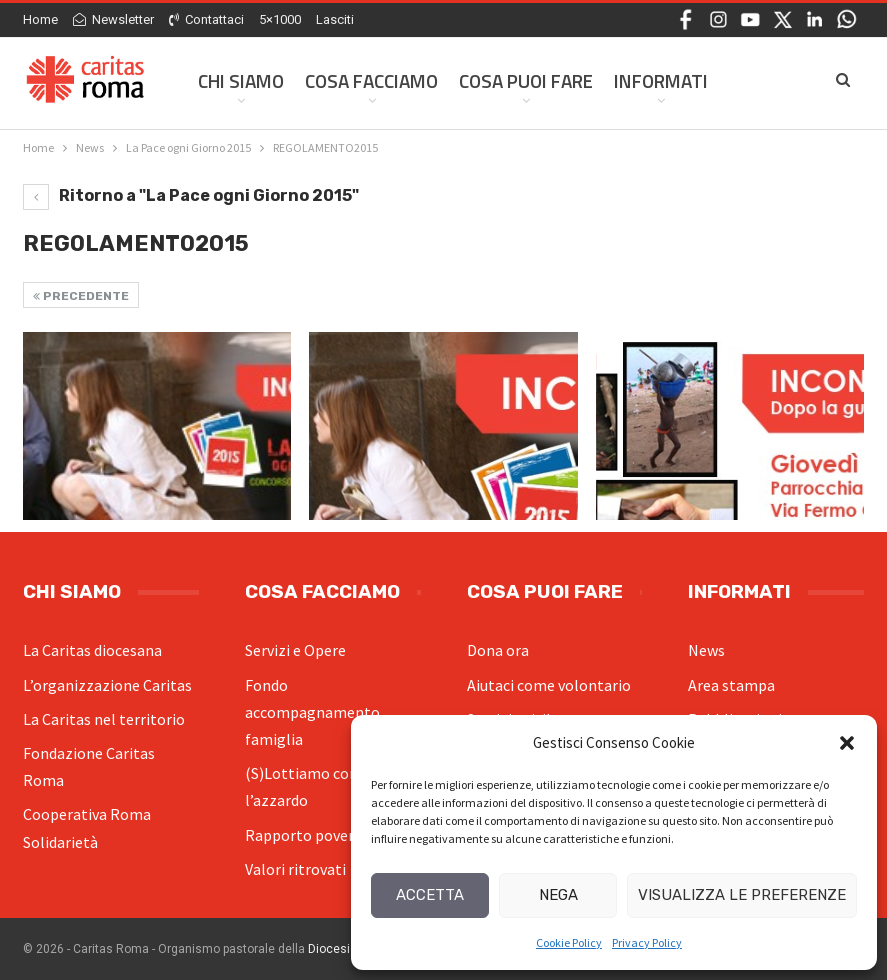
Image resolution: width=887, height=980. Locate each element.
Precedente (81, 296)
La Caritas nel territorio (104, 719)
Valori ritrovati (295, 869)
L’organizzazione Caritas (107, 685)
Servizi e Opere (295, 650)
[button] (847, 743)
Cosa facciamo (371, 80)
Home (40, 19)
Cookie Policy (569, 942)
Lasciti (335, 19)
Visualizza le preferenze (742, 895)
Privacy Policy (647, 942)
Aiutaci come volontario (549, 685)
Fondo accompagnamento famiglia (312, 712)
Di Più (753, 80)
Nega (558, 895)
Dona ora (498, 650)
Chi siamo (241, 80)
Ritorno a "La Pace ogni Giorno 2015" (191, 195)
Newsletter (113, 19)
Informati (661, 80)
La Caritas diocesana (92, 650)
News (706, 650)
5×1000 (280, 19)
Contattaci (206, 19)
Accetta (430, 895)
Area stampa (731, 685)
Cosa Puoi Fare (526, 80)
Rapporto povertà (307, 835)
